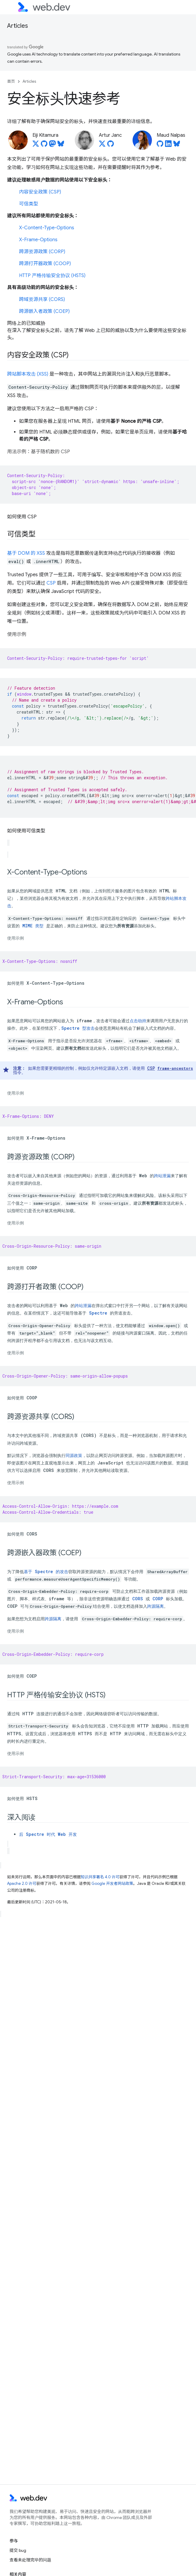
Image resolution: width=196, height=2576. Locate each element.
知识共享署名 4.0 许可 (100, 1876)
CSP (51, 583)
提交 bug (18, 2550)
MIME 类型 (32, 926)
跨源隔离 (155, 1606)
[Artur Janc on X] (102, 145)
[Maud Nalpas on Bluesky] (176, 145)
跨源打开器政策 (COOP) (45, 264)
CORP (158, 1598)
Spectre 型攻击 (78, 1028)
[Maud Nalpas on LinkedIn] (168, 145)
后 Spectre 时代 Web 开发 (48, 1834)
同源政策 (74, 1455)
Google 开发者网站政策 (112, 1883)
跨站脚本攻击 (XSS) (27, 374)
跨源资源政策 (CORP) (42, 252)
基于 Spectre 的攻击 (46, 1571)
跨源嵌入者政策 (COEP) (44, 311)
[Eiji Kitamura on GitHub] (44, 145)
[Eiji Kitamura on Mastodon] (52, 145)
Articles (17, 26)
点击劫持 (138, 1020)
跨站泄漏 (162, 1175)
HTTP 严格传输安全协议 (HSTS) (52, 276)
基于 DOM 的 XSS (26, 553)
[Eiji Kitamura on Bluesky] (60, 145)
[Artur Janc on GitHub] (110, 145)
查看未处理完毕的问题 (30, 2560)
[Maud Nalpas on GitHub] (160, 145)
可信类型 (28, 204)
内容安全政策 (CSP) (40, 192)
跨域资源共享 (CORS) (42, 299)
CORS (137, 1598)
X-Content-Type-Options (46, 228)
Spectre (98, 1313)
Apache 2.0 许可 (21, 1883)
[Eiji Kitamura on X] (35, 145)
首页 (11, 81)
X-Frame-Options (38, 240)
